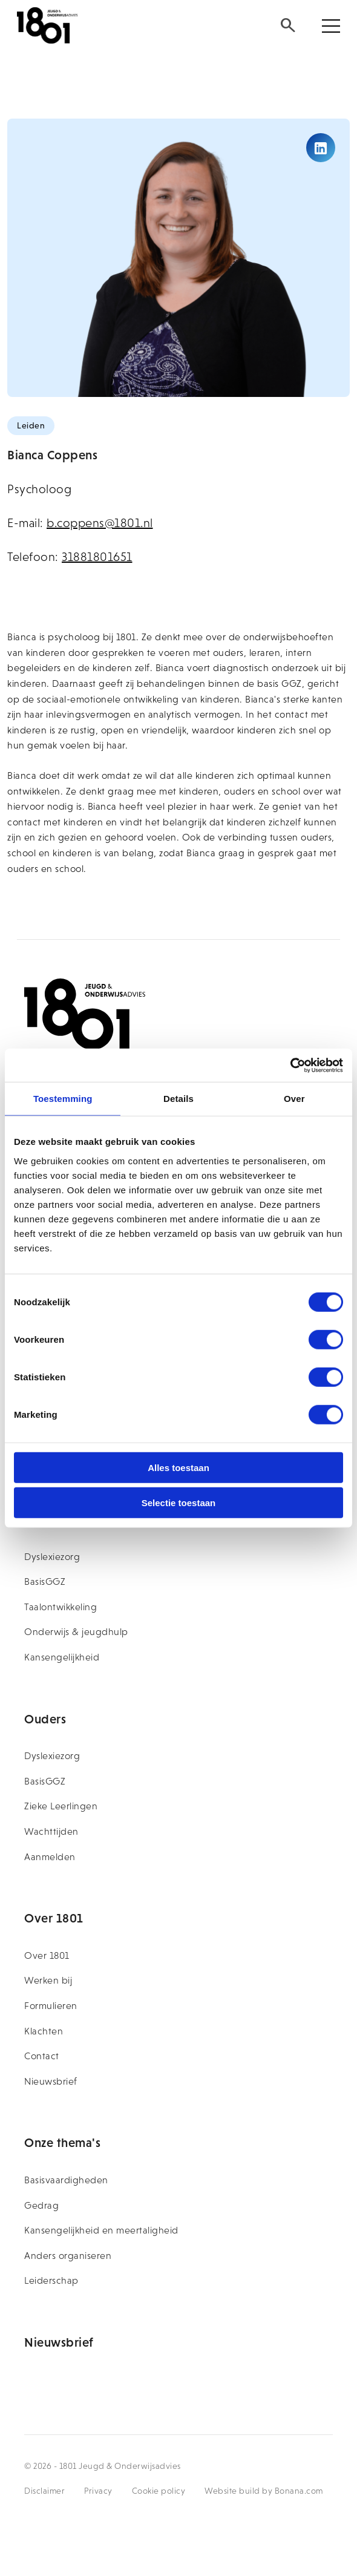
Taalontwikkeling (60, 1607)
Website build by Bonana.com (264, 2491)
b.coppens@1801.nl (100, 522)
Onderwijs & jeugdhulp (76, 1632)
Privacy (98, 2491)
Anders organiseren (67, 2255)
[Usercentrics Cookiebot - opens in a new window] (290, 1065)
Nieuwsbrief (50, 2081)
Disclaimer (44, 2491)
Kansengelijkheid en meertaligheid (101, 2230)
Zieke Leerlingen (60, 1806)
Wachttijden (51, 1831)
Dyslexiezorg (52, 1557)
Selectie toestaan (179, 1503)
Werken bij (48, 1980)
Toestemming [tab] (63, 1098)
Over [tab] (294, 1098)
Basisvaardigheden (66, 2180)
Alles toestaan (178, 1467)
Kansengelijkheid (61, 1657)
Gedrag (41, 2205)
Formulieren (50, 2006)
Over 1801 (47, 1955)
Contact (41, 2056)
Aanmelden (50, 1857)
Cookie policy (159, 2491)
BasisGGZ (44, 1581)
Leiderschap (51, 2280)
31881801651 (97, 556)
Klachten (43, 2031)
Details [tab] (178, 1098)
